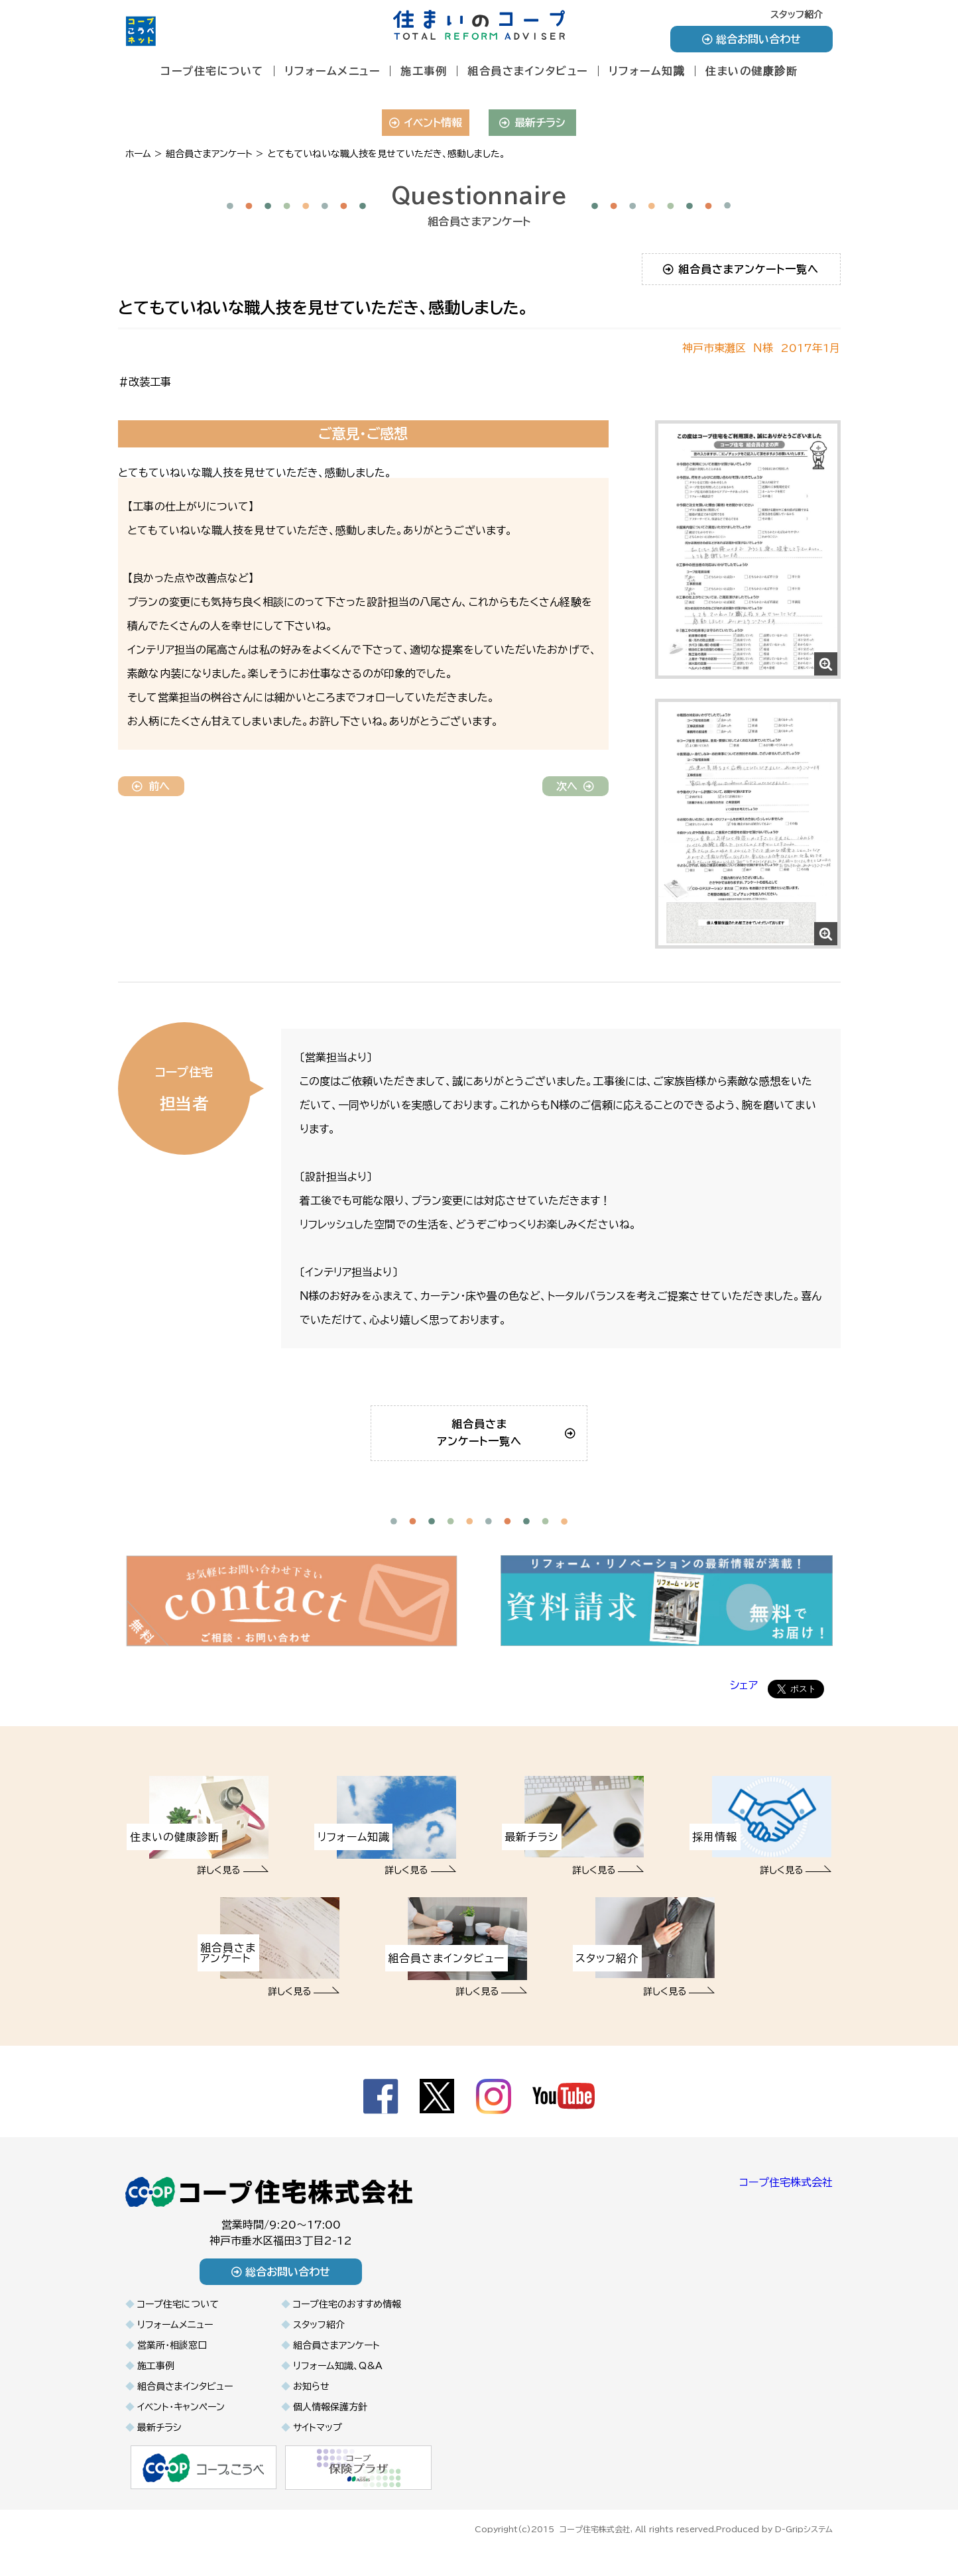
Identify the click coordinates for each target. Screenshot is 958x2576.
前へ (151, 786)
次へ (575, 786)
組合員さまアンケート (336, 2366)
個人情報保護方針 (330, 2428)
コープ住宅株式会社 (786, 2203)
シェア (744, 1706)
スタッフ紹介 (796, 14)
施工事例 (423, 71)
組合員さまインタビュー (527, 71)
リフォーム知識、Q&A (338, 2387)
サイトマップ (317, 2448)
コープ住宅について (212, 71)
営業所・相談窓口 (172, 2366)
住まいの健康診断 (751, 71)
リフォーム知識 (647, 71)
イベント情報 (425, 122)
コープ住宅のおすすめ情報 (347, 2325)
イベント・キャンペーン (181, 2428)
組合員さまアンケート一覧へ (741, 269)
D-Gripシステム (804, 2548)
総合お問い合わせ (751, 39)
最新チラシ (532, 122)
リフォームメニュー (332, 71)
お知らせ (311, 2407)
